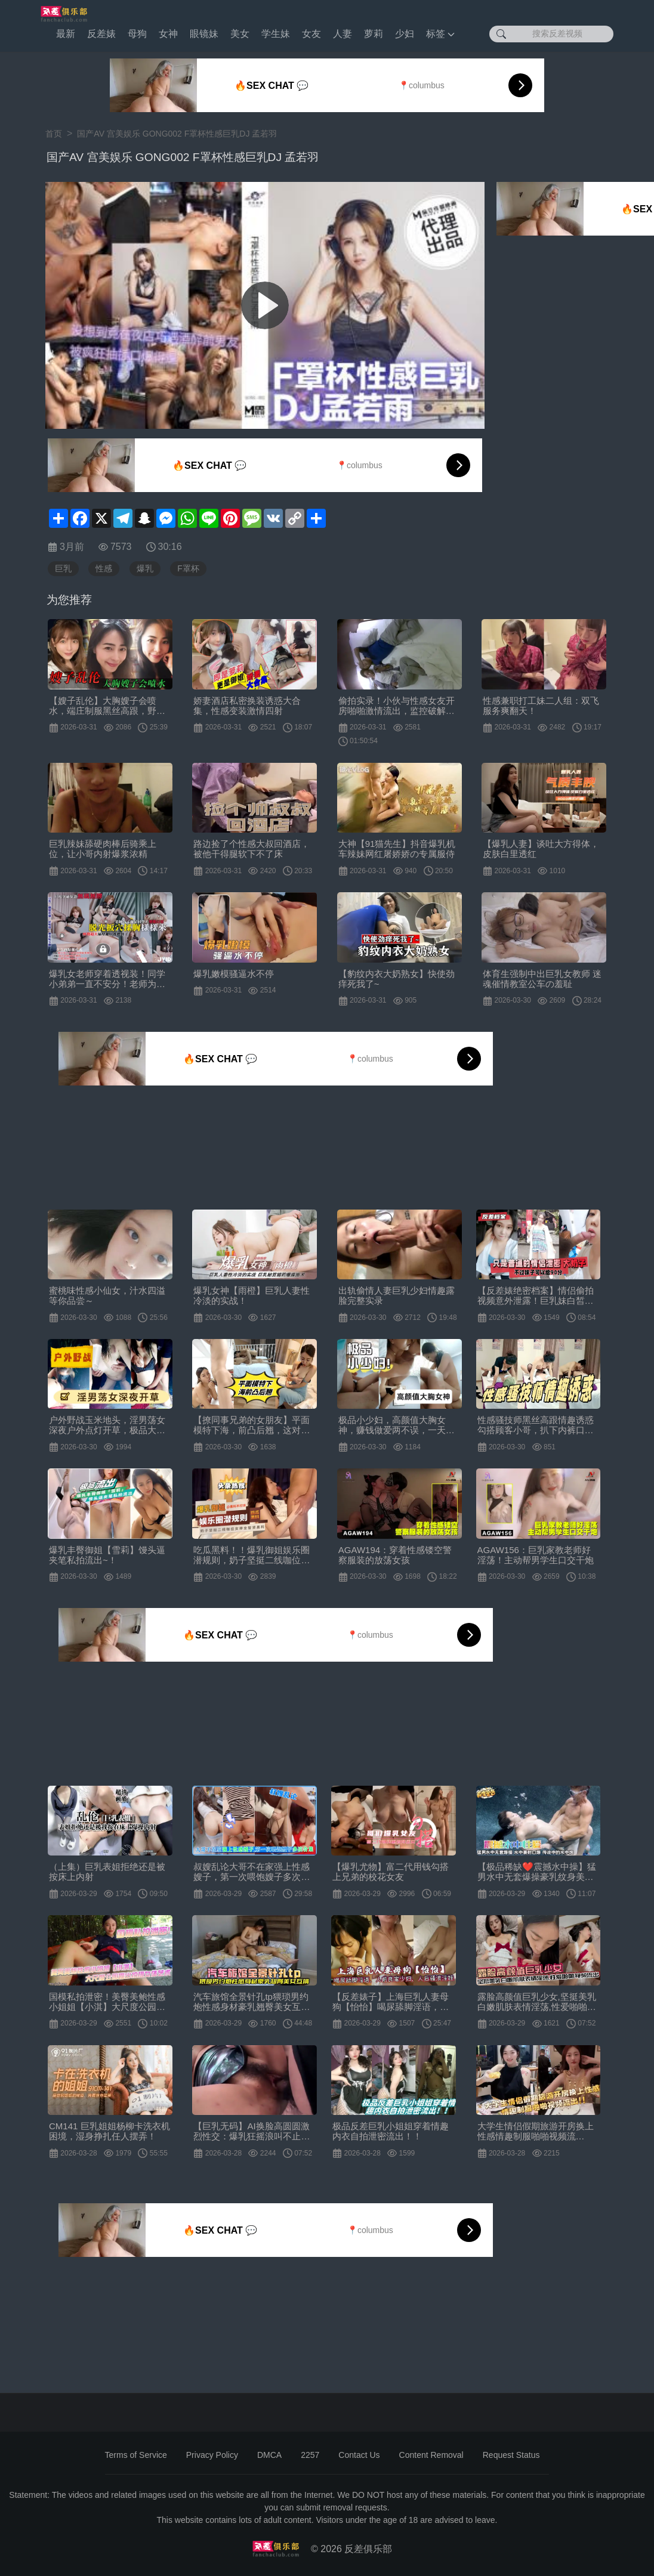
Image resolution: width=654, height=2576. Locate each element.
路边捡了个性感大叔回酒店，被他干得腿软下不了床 (251, 849)
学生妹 (275, 34)
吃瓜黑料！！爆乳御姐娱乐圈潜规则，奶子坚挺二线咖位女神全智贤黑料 (251, 1555)
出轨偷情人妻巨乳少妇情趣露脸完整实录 (396, 1295)
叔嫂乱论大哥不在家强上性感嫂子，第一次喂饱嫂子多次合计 (251, 1871)
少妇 (404, 34)
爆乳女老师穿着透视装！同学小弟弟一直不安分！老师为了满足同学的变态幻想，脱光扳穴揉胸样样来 (107, 979)
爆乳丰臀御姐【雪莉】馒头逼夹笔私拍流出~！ (107, 1555)
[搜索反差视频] (551, 34)
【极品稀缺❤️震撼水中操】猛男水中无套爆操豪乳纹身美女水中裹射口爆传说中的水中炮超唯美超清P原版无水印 (536, 1871)
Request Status (511, 2455)
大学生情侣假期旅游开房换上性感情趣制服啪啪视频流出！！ (535, 2131)
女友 (311, 34)
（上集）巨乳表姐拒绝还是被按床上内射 (107, 1871)
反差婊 (101, 34)
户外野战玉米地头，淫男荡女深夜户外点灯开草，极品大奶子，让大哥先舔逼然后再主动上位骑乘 (107, 1425)
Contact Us (359, 2455)
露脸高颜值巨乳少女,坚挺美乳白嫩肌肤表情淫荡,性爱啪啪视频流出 (536, 2001)
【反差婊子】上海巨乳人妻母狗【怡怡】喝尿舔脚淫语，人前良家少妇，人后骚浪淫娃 (390, 2001)
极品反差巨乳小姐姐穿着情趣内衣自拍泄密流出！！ (390, 2131)
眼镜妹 (204, 34)
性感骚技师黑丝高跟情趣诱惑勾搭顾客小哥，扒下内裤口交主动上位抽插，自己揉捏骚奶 (535, 1425)
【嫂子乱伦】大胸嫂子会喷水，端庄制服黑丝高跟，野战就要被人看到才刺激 (107, 705)
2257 (310, 2455)
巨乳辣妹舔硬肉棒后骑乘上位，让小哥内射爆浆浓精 (102, 849)
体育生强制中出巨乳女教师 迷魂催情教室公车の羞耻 (542, 979)
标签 (440, 34)
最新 (65, 34)
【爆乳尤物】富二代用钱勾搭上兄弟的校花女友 (390, 1871)
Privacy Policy (212, 2455)
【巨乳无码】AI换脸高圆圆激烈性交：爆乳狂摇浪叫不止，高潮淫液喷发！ (251, 2131)
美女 (239, 34)
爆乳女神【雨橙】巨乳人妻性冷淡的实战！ (251, 1295)
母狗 (137, 34)
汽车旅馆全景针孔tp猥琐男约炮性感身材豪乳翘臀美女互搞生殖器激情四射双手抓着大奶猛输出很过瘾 (251, 2001)
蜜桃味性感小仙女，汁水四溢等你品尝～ (107, 1295)
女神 (168, 34)
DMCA (269, 2455)
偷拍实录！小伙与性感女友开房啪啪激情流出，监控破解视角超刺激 (396, 705)
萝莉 (373, 34)
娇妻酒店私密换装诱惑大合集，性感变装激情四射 (247, 705)
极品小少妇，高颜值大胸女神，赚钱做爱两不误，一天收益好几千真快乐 (396, 1425)
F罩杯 (188, 568)
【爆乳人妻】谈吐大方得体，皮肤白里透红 (541, 849)
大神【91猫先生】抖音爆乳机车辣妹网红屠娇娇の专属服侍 (397, 849)
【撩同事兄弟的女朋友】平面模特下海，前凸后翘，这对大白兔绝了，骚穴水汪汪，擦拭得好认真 (251, 1425)
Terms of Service (136, 2455)
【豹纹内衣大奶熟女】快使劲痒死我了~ (396, 979)
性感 (103, 568)
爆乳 (145, 568)
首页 (53, 133)
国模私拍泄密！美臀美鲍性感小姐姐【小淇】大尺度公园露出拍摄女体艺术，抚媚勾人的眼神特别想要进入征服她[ (107, 2001)
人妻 (342, 34)
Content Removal (431, 2455)
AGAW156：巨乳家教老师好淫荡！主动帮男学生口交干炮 (535, 1555)
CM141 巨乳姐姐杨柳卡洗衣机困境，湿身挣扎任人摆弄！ (109, 2131)
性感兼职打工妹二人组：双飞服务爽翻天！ (541, 705)
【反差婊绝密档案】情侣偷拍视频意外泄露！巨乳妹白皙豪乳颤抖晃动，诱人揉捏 (535, 1295)
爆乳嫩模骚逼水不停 (233, 974)
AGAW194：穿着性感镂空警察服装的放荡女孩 (395, 1555)
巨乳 (63, 568)
